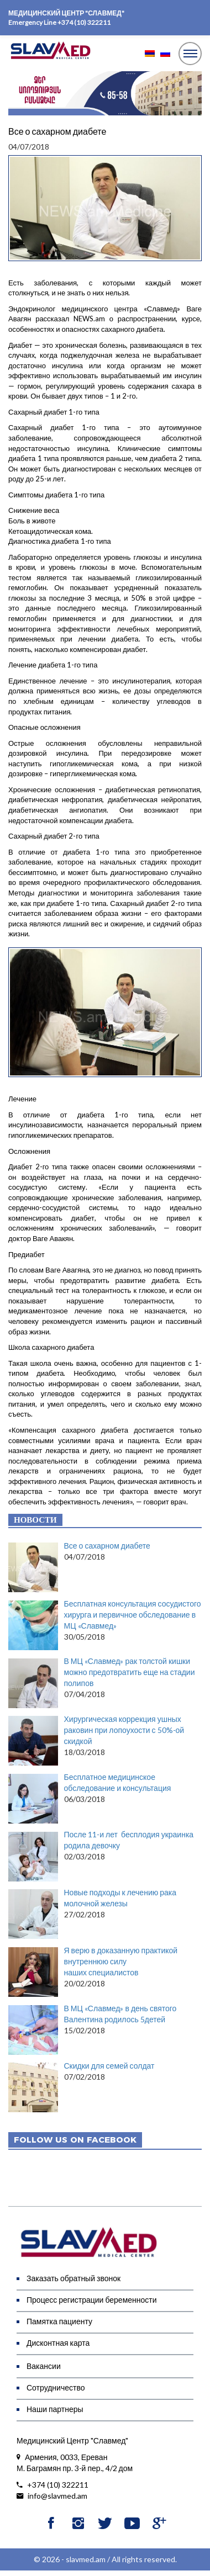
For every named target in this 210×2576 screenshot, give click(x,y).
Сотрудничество (56, 2387)
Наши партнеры (55, 2409)
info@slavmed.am (52, 2495)
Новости (35, 1519)
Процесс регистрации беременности (92, 2299)
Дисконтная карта (58, 2342)
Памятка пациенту (59, 2321)
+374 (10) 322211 (84, 22)
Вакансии (44, 2366)
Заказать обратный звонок (73, 2278)
